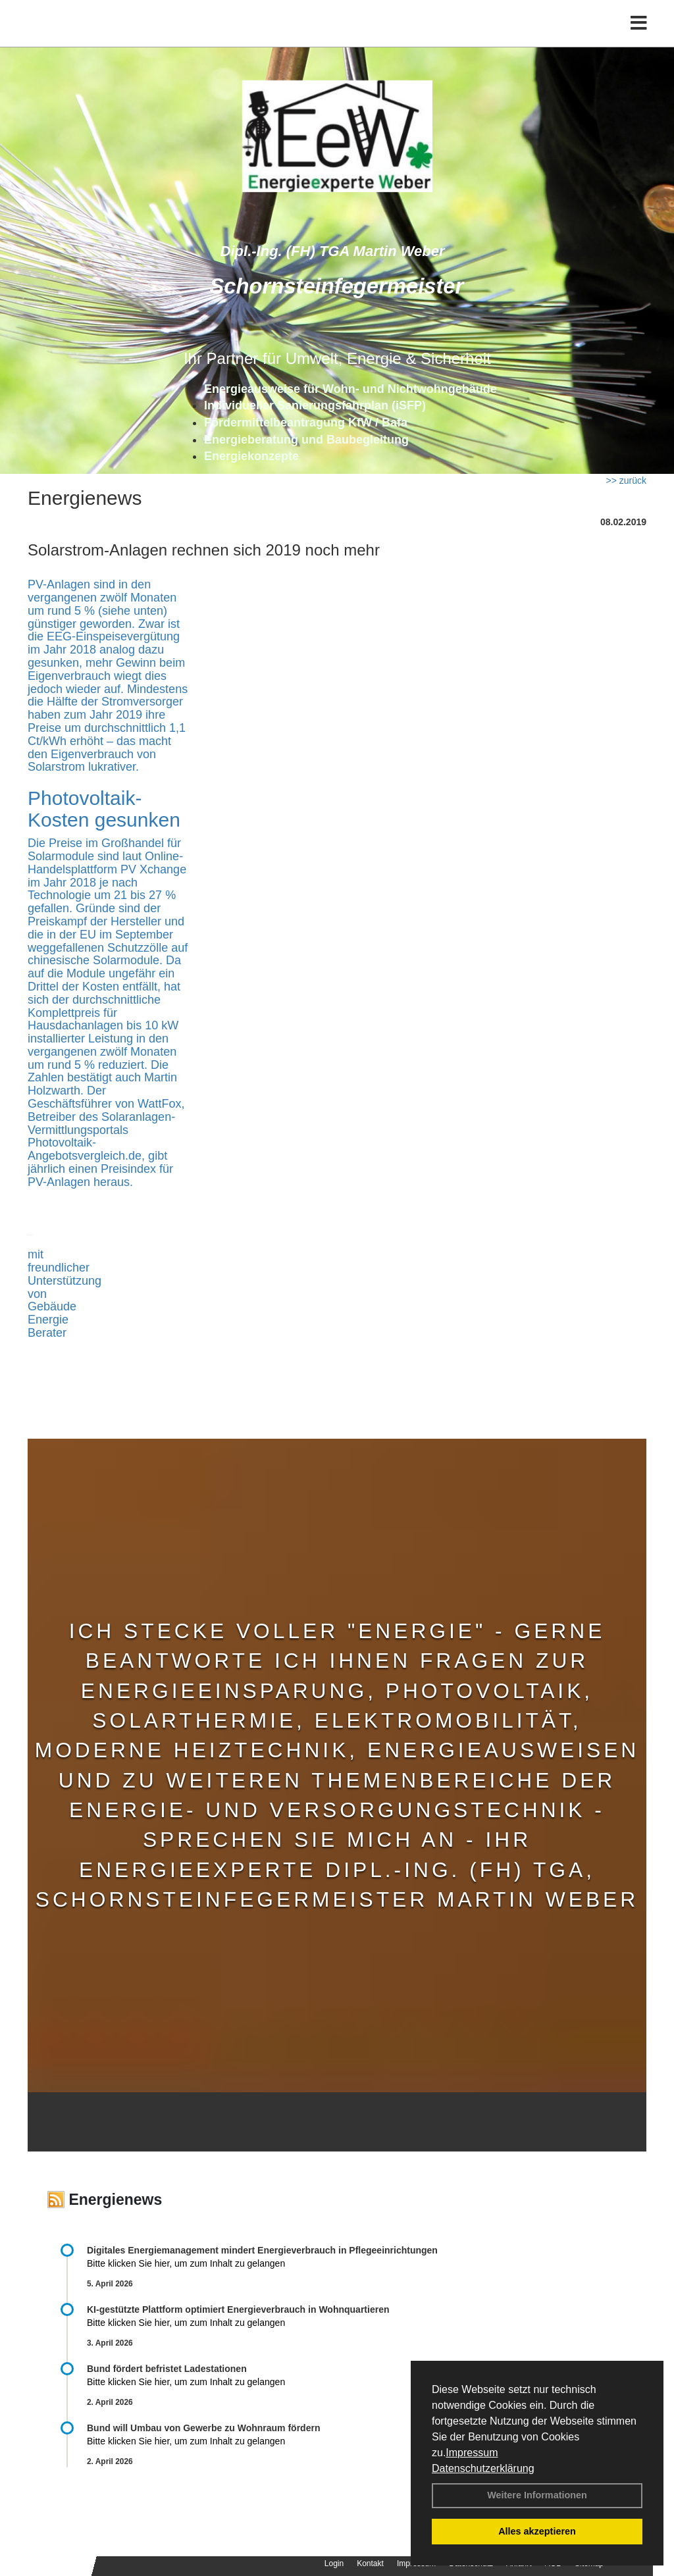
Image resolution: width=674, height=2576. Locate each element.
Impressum (472, 2452)
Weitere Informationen (537, 2495)
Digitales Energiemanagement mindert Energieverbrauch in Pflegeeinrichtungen (262, 2250)
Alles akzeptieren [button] (537, 2531)
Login (334, 2563)
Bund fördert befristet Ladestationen (167, 2368)
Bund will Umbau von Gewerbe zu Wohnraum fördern (203, 2428)
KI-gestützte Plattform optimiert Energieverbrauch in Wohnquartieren (238, 2309)
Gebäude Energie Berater (52, 1319)
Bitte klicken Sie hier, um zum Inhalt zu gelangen (186, 2263)
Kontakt (370, 2563)
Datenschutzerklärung (483, 2468)
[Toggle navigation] (638, 38)
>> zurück (626, 480)
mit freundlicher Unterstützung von (64, 1274)
